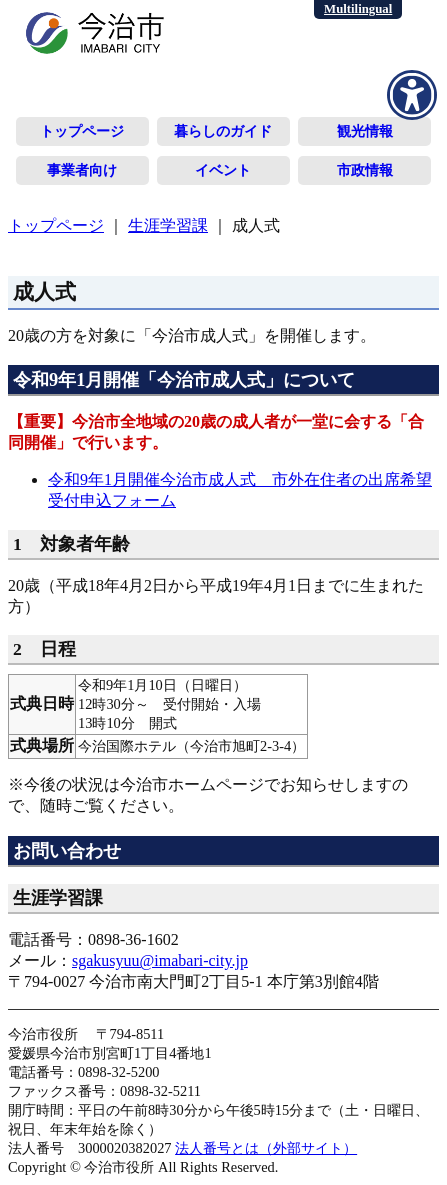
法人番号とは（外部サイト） (266, 1148)
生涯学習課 (168, 225)
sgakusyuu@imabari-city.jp (160, 960)
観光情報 (365, 131)
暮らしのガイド (223, 131)
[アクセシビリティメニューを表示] (412, 95)
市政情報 (365, 170)
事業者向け (82, 170)
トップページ (82, 131)
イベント (223, 170)
